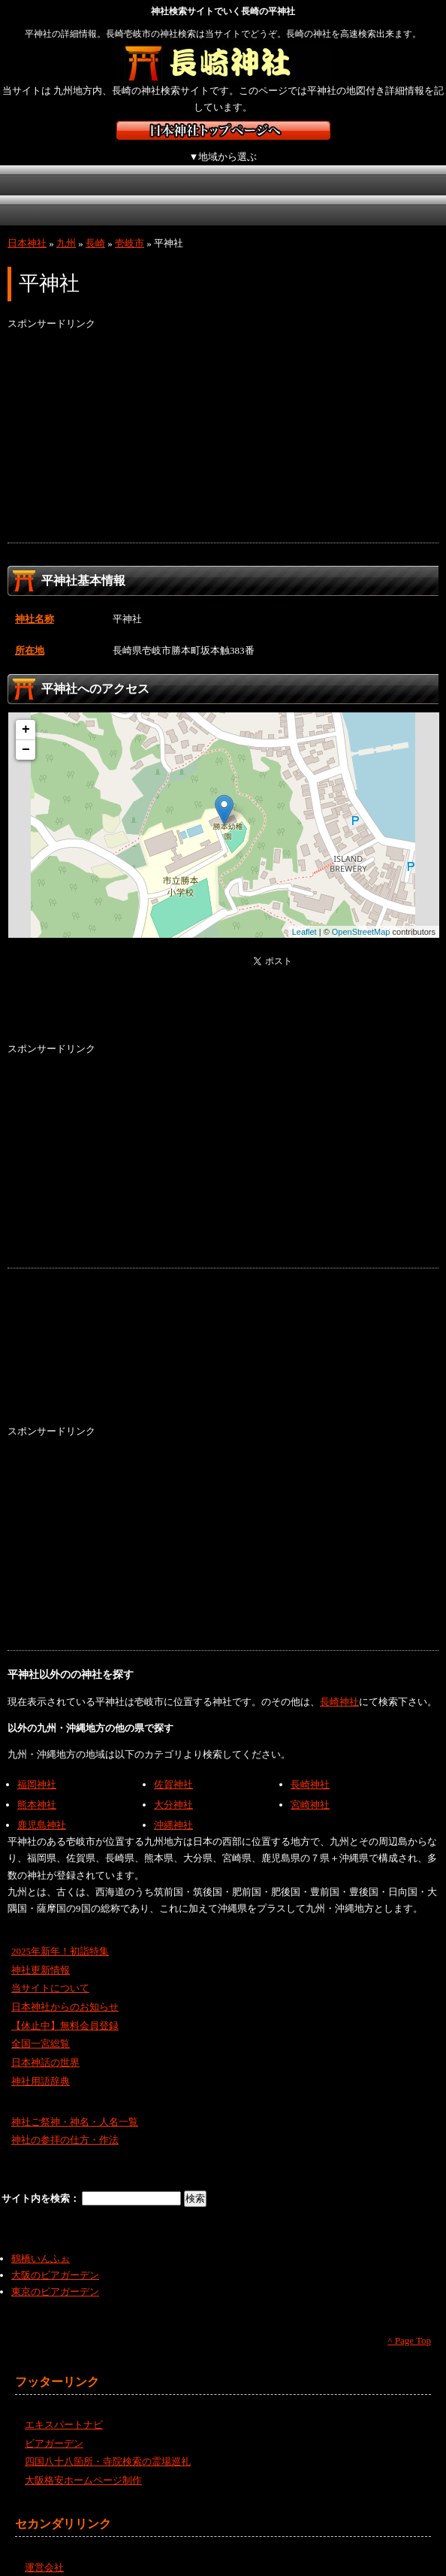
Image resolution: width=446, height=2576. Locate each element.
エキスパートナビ (64, 2408)
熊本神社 (36, 1788)
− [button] (26, 733)
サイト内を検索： (42, 2181)
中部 (276, 164)
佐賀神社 (173, 1767)
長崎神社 (339, 1685)
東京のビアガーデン (55, 2275)
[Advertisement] (223, 421)
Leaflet (304, 914)
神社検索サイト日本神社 (223, 130)
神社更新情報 (40, 1953)
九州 (197, 194)
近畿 (354, 164)
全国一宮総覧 (40, 2027)
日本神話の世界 (45, 2045)
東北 (118, 164)
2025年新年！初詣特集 (60, 1934)
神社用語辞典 (40, 2064)
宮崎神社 (310, 1788)
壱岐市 (129, 226)
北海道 (39, 164)
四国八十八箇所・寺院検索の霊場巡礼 (108, 2445)
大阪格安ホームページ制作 (83, 2463)
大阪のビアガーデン (55, 2258)
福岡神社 (36, 1767)
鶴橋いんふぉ (40, 2242)
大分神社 (173, 1788)
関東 (197, 164)
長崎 (95, 226)
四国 (118, 194)
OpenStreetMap (361, 914)
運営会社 (44, 2550)
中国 (39, 194)
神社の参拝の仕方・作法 (65, 2123)
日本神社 (27, 226)
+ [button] (26, 713)
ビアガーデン (54, 2426)
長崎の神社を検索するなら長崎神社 (223, 64)
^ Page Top (409, 2324)
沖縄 (278, 194)
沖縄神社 (173, 1808)
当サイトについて (50, 1971)
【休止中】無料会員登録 (65, 2009)
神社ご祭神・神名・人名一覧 (74, 2105)
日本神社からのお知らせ (65, 1990)
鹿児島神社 (41, 1808)
